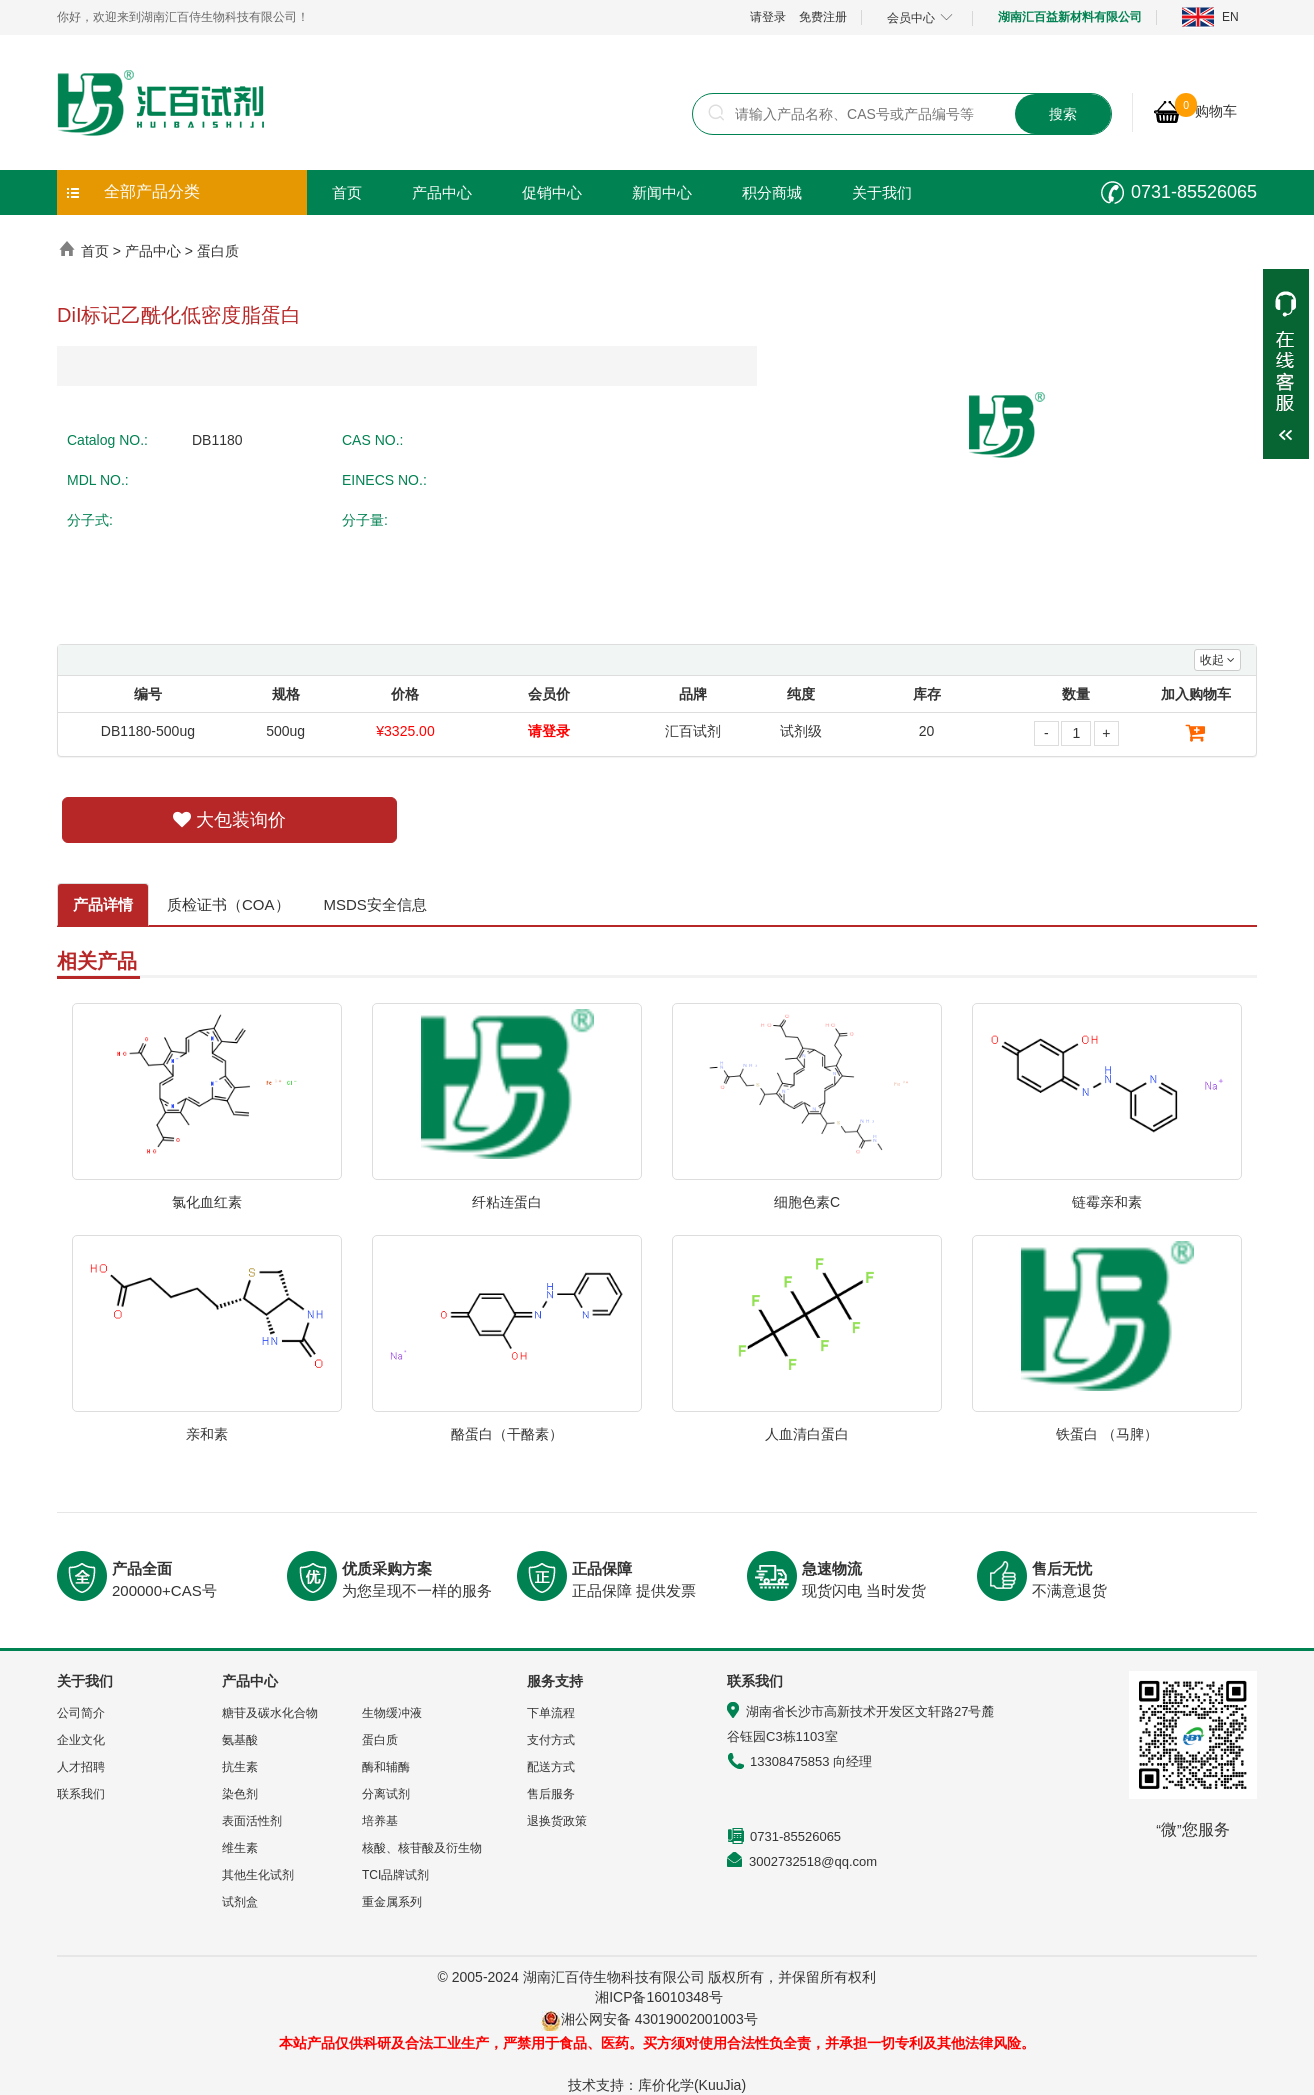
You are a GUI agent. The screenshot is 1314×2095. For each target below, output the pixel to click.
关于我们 (882, 192)
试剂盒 (240, 1902)
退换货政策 (557, 1821)
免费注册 (823, 17)
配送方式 (551, 1767)
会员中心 (920, 18)
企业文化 (81, 1740)
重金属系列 (392, 1902)
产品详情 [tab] (103, 904)
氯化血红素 (207, 1202)
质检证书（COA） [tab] (228, 904)
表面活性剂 (252, 1821)
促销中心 (552, 192)
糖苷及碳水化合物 (270, 1713)
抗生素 (240, 1767)
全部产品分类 (152, 191)
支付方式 (551, 1740)
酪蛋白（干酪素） (507, 1434)
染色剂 (240, 1794)
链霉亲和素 (1107, 1202)
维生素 (240, 1848)
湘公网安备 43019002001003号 (667, 2019)
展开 (1286, 364)
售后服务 (551, 1794)
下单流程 (551, 1713)
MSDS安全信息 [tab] (375, 904)
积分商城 (772, 192)
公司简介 (81, 1713)
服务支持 (555, 1681)
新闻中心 (662, 192)
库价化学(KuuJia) (692, 2085)
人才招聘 (81, 1767)
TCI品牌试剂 (395, 1875)
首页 (347, 192)
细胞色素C (807, 1202)
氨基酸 (240, 1740)
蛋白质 (218, 251)
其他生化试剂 (258, 1875)
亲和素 (207, 1434)
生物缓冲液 (392, 1713)
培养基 (380, 1821)
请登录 (768, 17)
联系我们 (81, 1794)
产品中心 (442, 192)
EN (1230, 17)
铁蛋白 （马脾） (1107, 1434)
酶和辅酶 (386, 1767)
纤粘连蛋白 (507, 1202)
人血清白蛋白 (807, 1434)
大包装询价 (229, 820)
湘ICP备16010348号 (659, 1997)
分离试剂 (386, 1794)
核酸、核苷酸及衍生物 (422, 1848)
